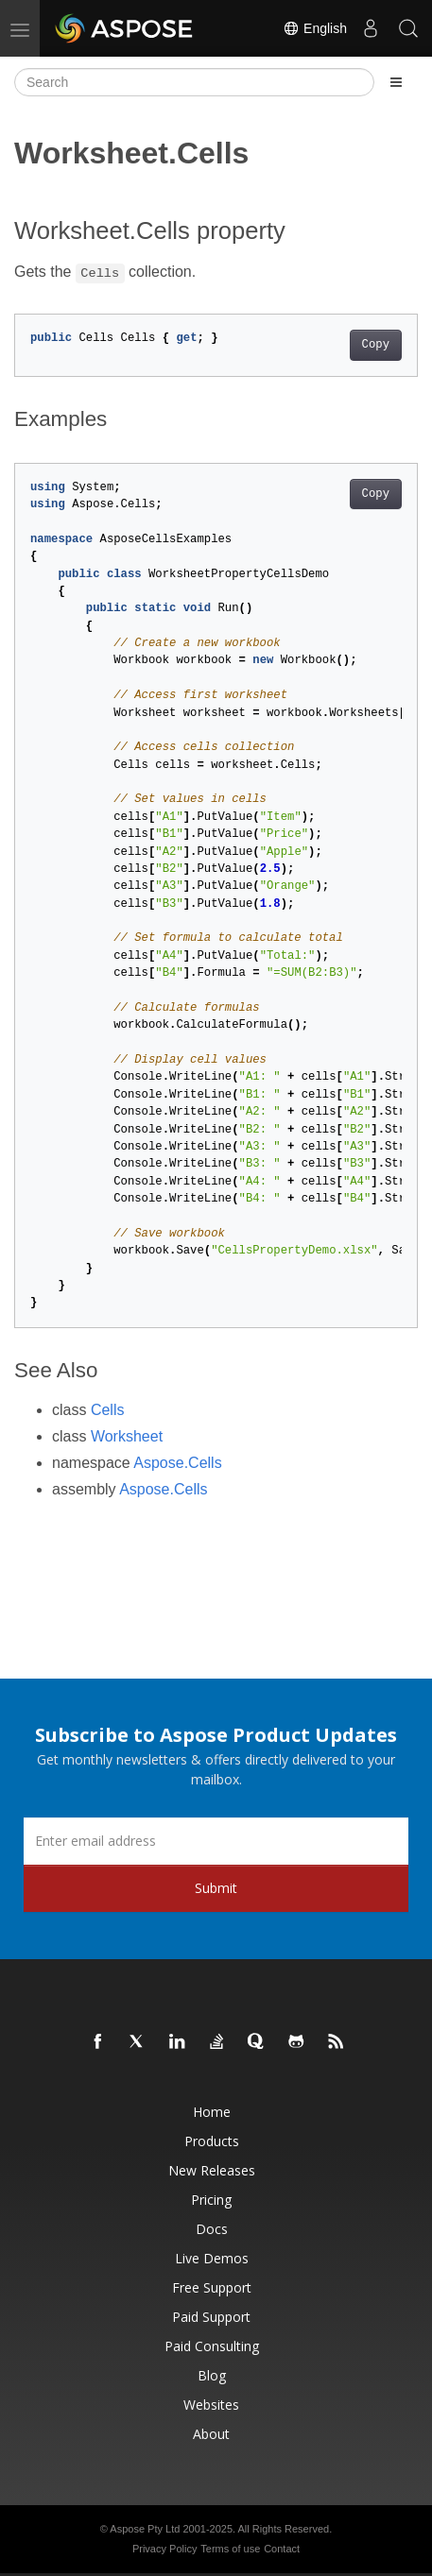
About (211, 2434)
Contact (282, 2548)
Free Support (211, 2287)
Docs (212, 2229)
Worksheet (127, 1436)
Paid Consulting (211, 2346)
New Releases (211, 2170)
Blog (212, 2375)
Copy (375, 344)
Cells (108, 1410)
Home (212, 2112)
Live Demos (212, 2258)
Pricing (211, 2200)
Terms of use (230, 2548)
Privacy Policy (164, 2548)
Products (211, 2141)
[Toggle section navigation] (396, 82)
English (315, 28)
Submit (216, 1888)
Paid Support (211, 2317)
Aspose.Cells (177, 1463)
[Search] (194, 82)
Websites (211, 2405)
